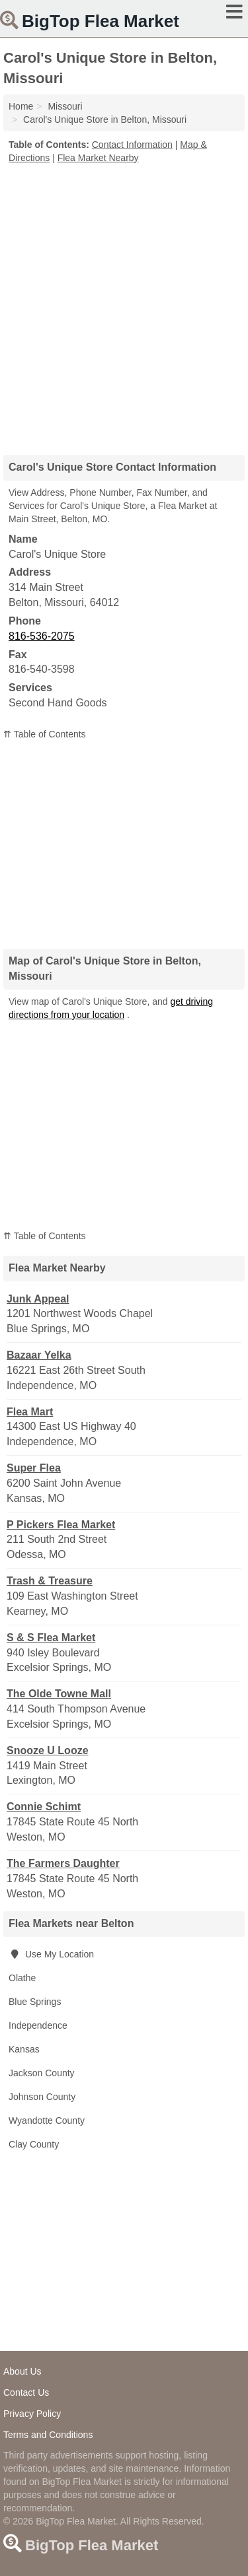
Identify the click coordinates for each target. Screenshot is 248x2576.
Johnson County (42, 2096)
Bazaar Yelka (39, 1355)
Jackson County (42, 2073)
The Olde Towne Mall (59, 1693)
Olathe (22, 1978)
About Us (22, 2371)
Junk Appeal (38, 1299)
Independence (38, 2025)
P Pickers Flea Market (61, 1524)
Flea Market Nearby (98, 158)
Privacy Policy (32, 2413)
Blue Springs (35, 2001)
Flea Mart (30, 1411)
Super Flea (34, 1468)
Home (21, 106)
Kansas (24, 2049)
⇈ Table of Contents (44, 734)
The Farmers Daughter (63, 1863)
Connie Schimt (44, 1806)
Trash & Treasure (50, 1580)
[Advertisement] (124, 304)
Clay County (34, 2144)
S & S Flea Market (51, 1637)
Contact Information (132, 144)
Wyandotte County (47, 2120)
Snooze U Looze (48, 1750)
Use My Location (51, 1954)
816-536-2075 (42, 636)
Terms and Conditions (48, 2434)
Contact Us (26, 2392)
